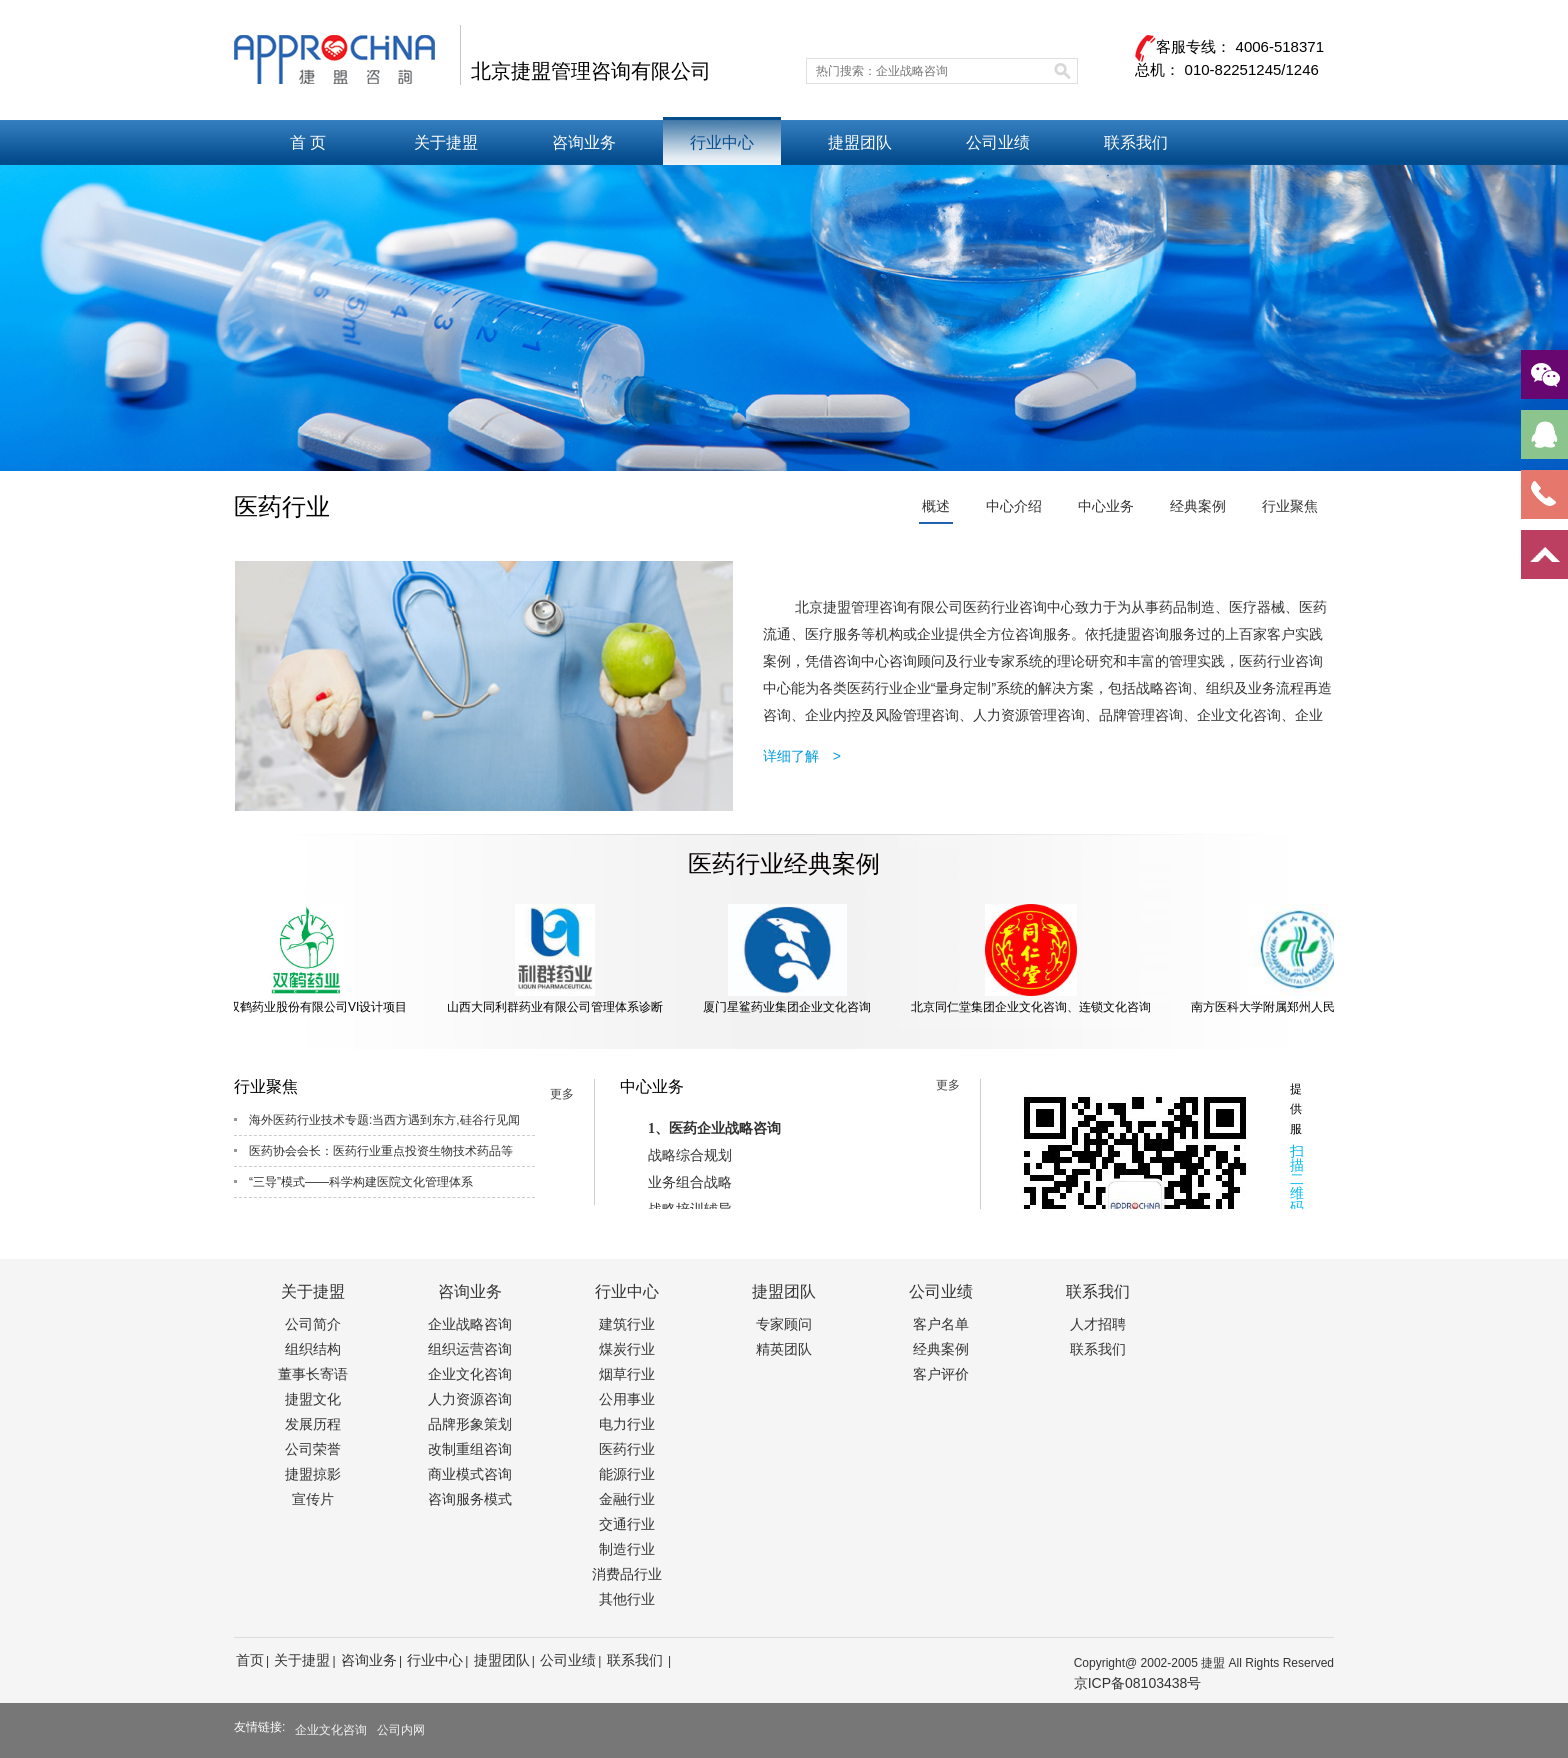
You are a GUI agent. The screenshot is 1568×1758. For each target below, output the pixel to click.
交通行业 (627, 1524)
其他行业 (627, 1599)
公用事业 (627, 1399)
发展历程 (313, 1424)
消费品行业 (627, 1574)
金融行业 (627, 1499)
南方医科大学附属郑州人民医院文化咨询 (1303, 959)
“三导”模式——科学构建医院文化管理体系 (361, 1182)
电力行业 (627, 1424)
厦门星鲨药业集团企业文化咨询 (791, 959)
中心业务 (1106, 506)
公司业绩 (998, 142)
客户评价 (941, 1374)
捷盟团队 (860, 142)
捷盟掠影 (313, 1474)
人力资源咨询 (470, 1399)
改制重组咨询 (470, 1449)
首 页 (308, 142)
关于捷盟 (446, 142)
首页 (250, 1660)
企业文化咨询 (470, 1374)
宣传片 (313, 1499)
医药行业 (627, 1449)
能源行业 (627, 1474)
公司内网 (401, 1730)
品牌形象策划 (470, 1424)
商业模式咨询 (470, 1474)
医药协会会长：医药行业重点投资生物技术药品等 (381, 1151)
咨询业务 (584, 142)
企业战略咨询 (470, 1324)
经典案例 (1198, 506)
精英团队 (784, 1349)
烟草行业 (627, 1374)
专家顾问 (784, 1324)
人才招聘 (1098, 1324)
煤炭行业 (627, 1349)
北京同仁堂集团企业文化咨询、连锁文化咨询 (1035, 959)
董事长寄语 (313, 1374)
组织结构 (313, 1349)
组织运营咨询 (470, 1349)
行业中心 (722, 142)
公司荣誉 (313, 1449)
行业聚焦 (1290, 506)
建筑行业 (627, 1324)
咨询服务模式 (470, 1499)
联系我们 (1136, 142)
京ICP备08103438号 (1138, 1683)
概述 (936, 506)
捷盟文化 (313, 1399)
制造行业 (627, 1549)
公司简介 (313, 1324)
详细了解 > (802, 755)
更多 (562, 1094)
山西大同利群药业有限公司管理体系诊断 (559, 959)
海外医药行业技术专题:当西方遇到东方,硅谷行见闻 (384, 1120)
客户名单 (941, 1324)
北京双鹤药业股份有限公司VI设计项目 (309, 959)
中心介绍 (1014, 506)
